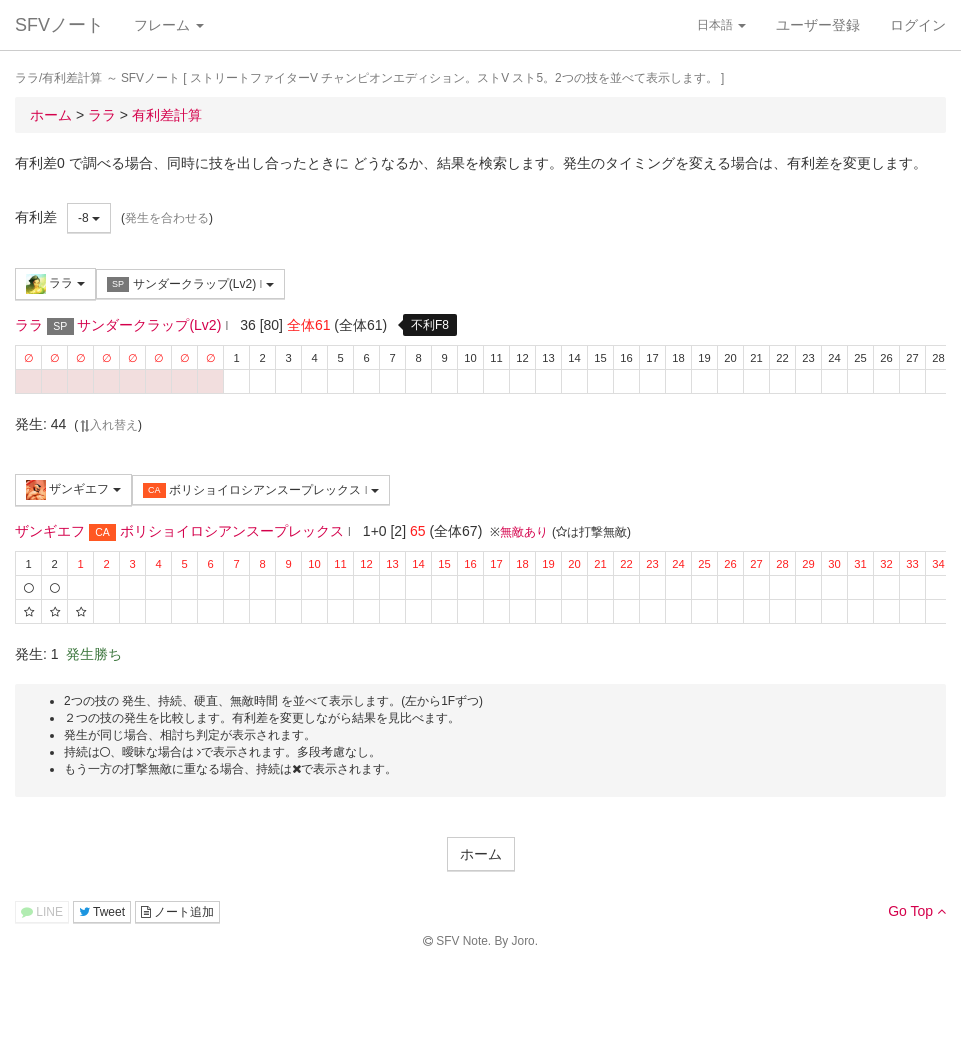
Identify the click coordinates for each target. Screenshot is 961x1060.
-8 (89, 218)
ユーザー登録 (818, 25)
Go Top (917, 911)
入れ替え (108, 425)
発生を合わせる (167, 218)
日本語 (721, 25)
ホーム (481, 854)
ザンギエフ (73, 490)
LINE (42, 912)
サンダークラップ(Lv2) (190, 284)
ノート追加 (177, 912)
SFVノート (59, 25)
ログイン (918, 25)
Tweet (102, 912)
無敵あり (524, 532)
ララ (55, 284)
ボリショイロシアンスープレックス (261, 490)
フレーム (169, 25)
